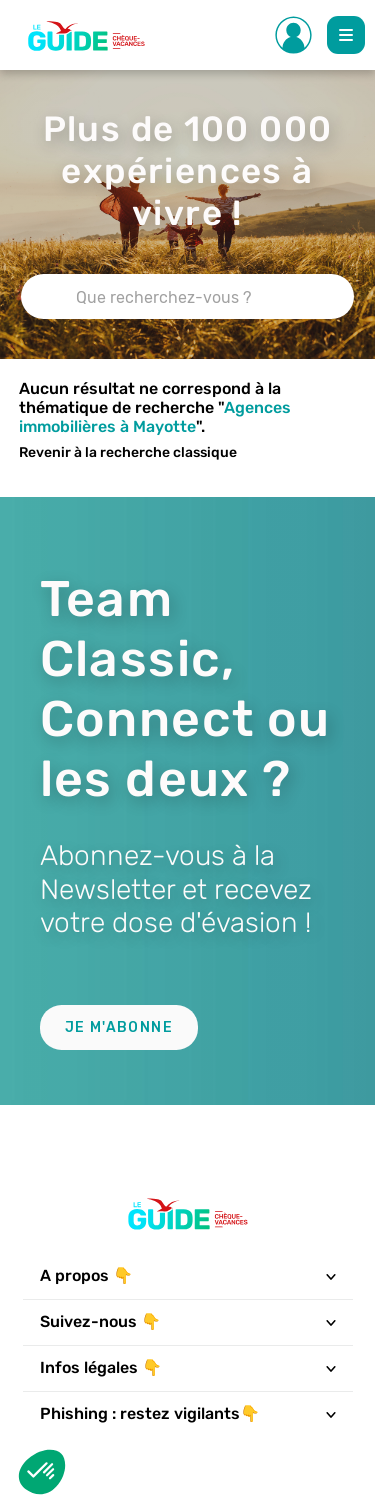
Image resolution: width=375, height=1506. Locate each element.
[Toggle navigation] (330, 1276)
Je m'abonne (119, 1027)
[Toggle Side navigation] (294, 35)
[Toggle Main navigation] (346, 35)
